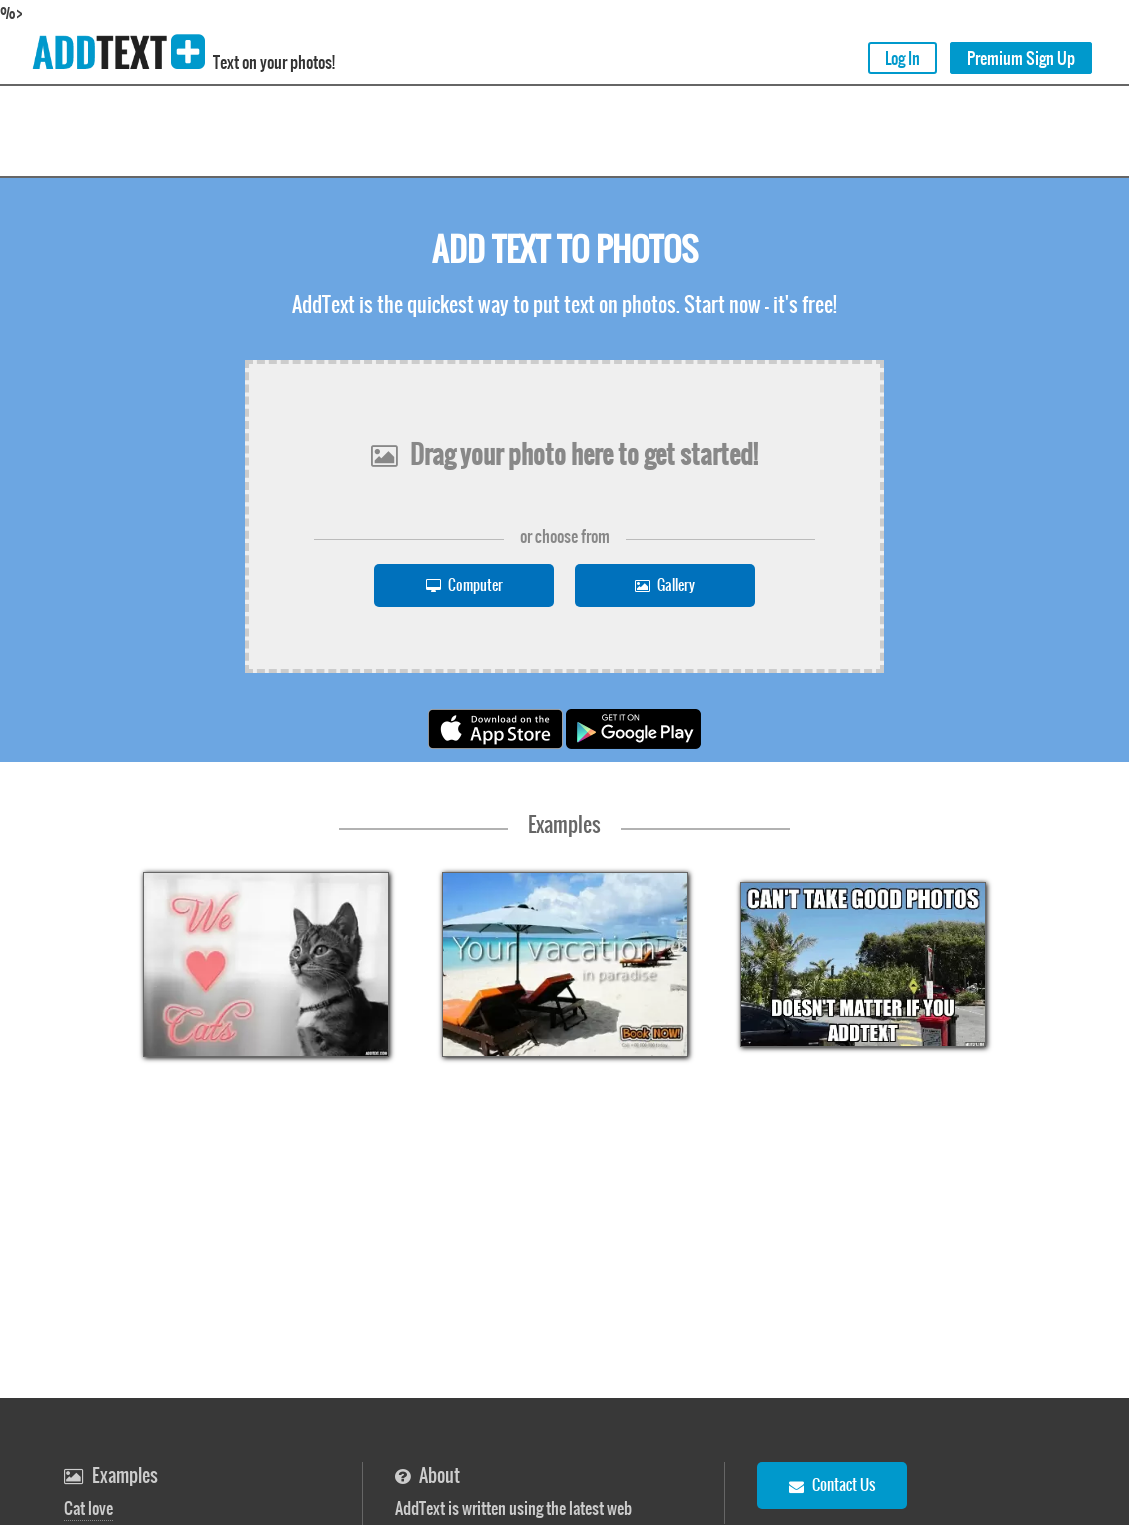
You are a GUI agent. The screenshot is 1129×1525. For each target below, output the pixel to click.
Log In (902, 58)
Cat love (88, 1508)
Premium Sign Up (1021, 58)
